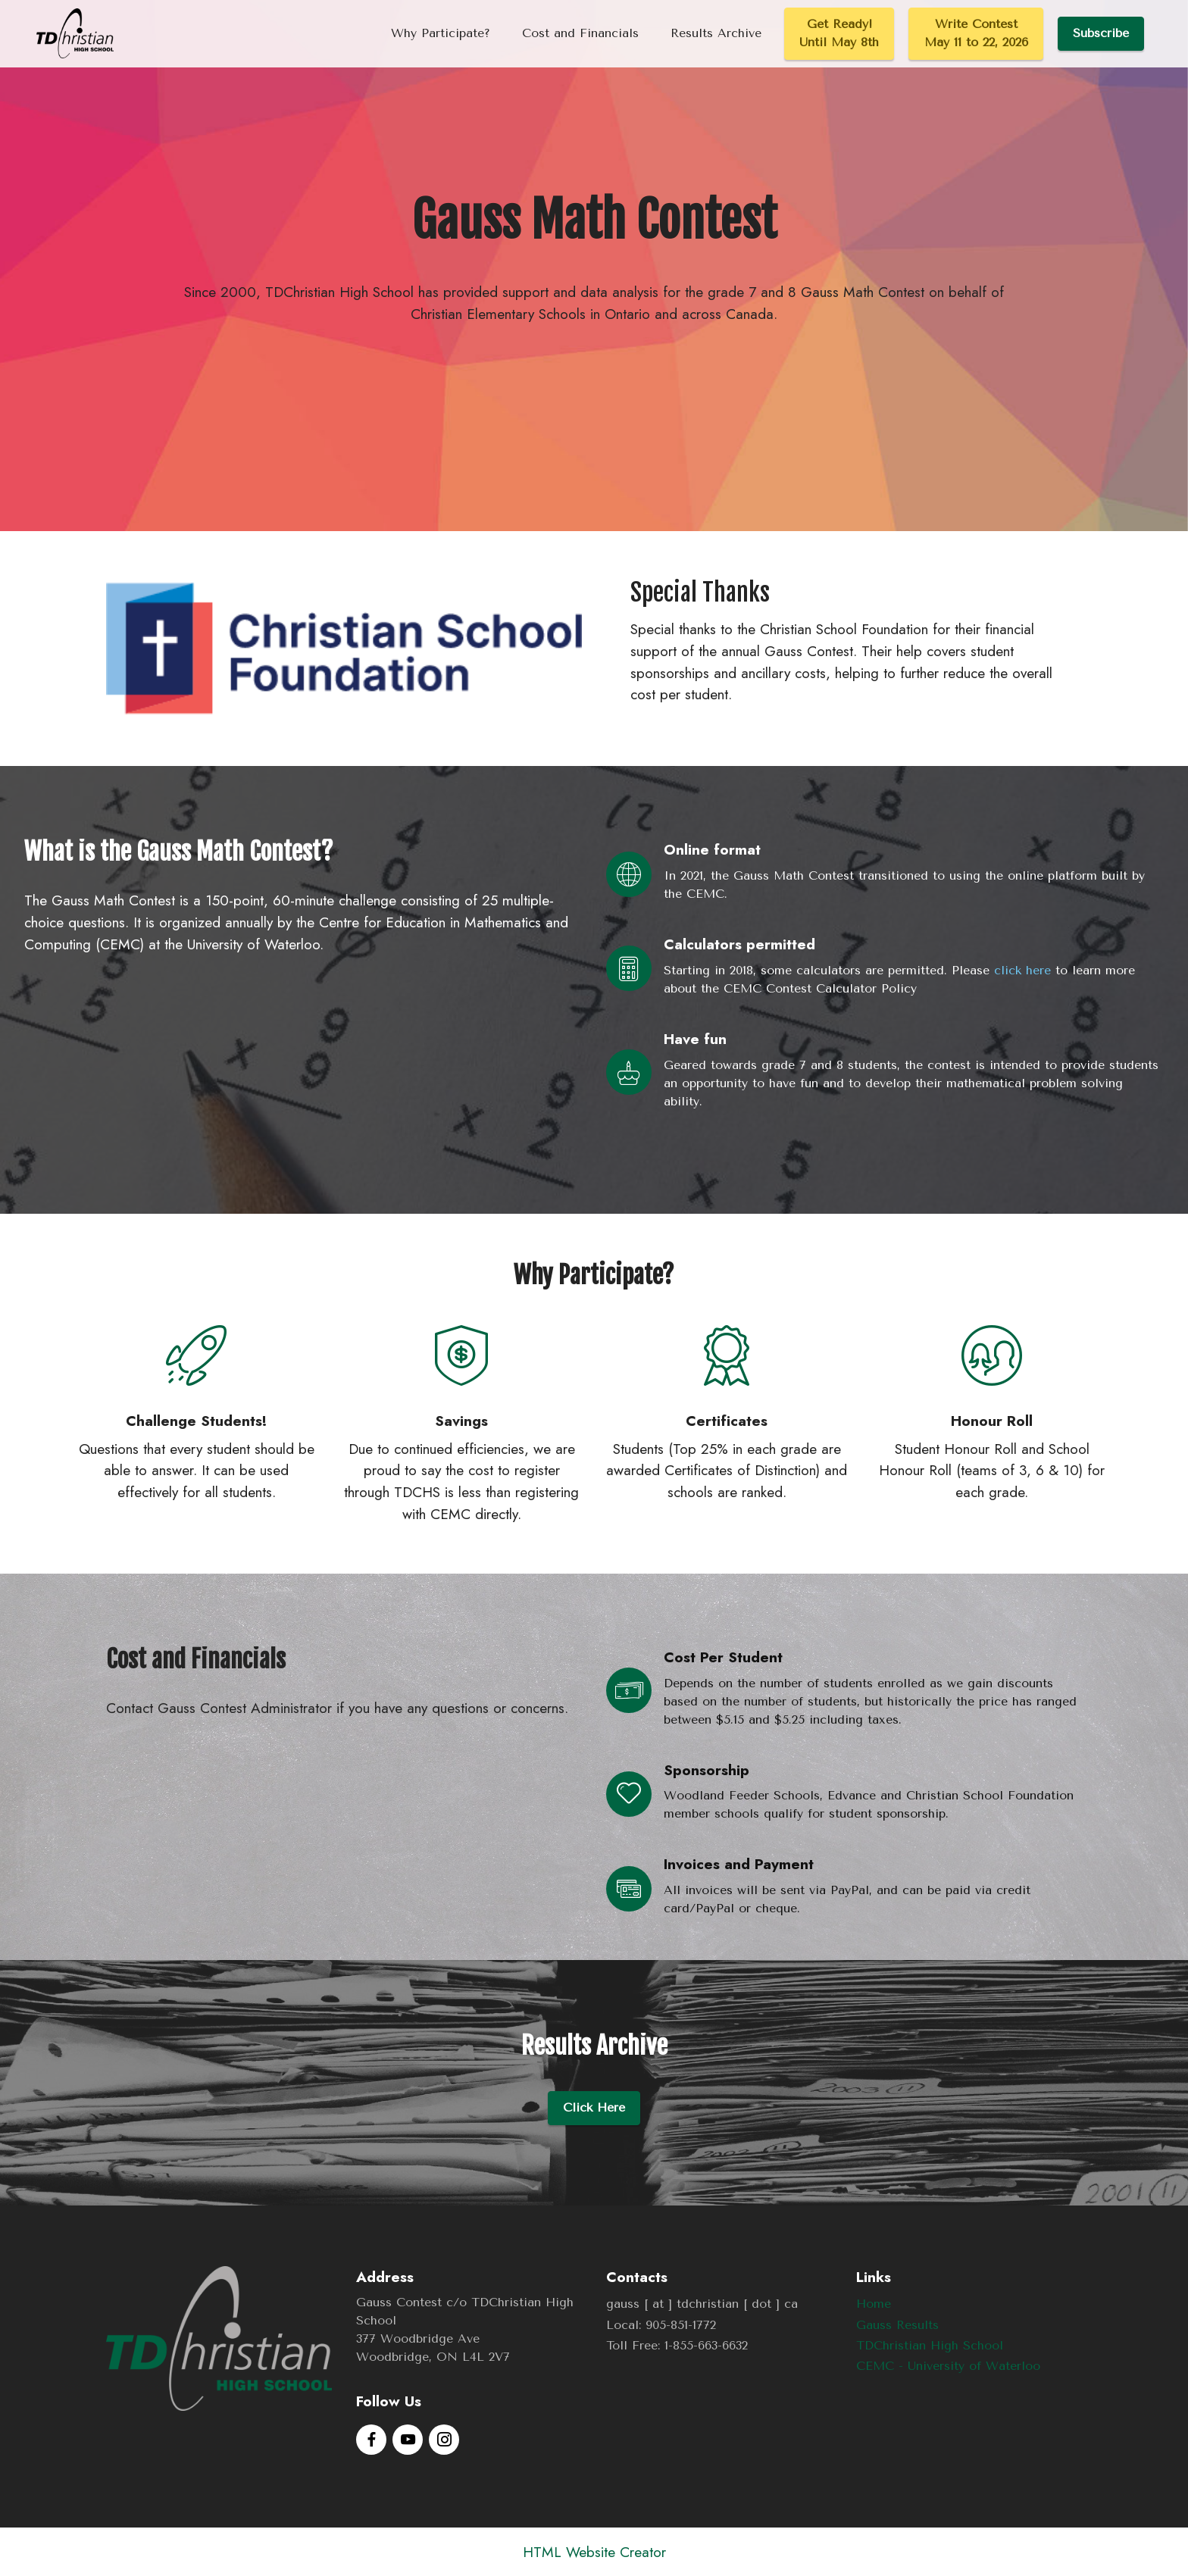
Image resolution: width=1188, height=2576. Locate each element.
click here (1022, 970)
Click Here (594, 2107)
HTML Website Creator (594, 2552)
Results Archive (716, 33)
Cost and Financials (580, 33)
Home (873, 2303)
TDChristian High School (929, 2345)
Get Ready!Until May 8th (839, 33)
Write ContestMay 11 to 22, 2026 (976, 33)
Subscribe (1101, 33)
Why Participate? (440, 33)
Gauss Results (897, 2325)
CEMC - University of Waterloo (948, 2366)
